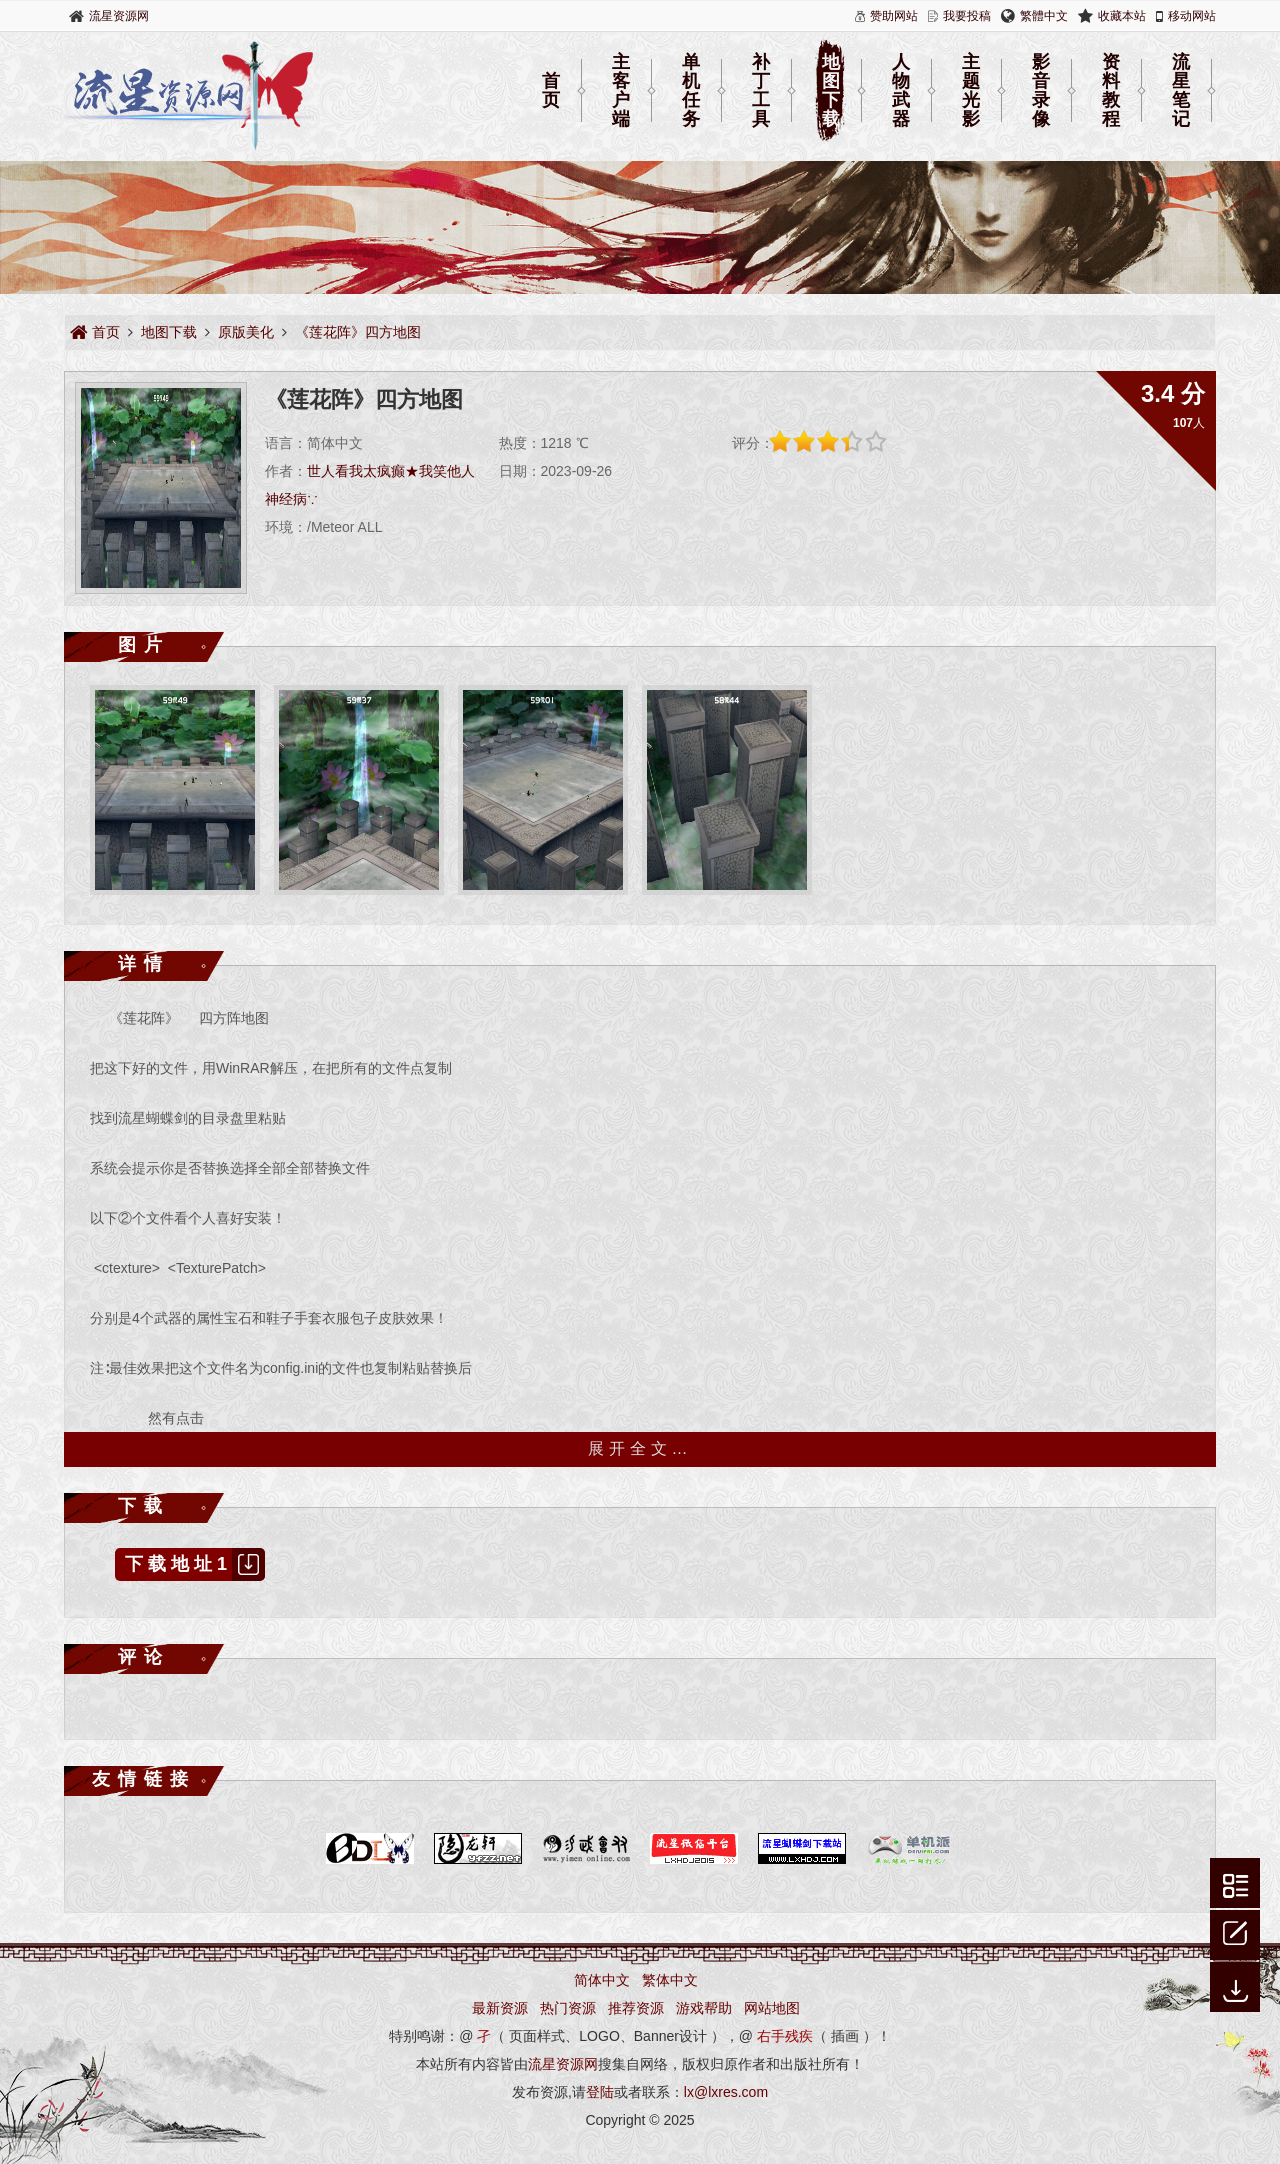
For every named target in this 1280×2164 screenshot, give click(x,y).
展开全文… (640, 1448)
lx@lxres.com (726, 2092)
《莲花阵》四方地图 (358, 332)
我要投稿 (967, 16)
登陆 (600, 2092)
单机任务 (691, 91)
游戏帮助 (704, 2008)
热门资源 (568, 2008)
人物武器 (901, 91)
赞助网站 (894, 16)
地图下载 (831, 91)
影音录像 (1041, 91)
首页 (551, 90)
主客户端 (621, 91)
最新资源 (500, 2008)
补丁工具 (761, 91)
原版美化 (246, 332)
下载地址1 (195, 1564)
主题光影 (971, 91)
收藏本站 (1122, 16)
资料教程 (1111, 91)
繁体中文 (670, 1980)
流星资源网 (119, 16)
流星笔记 (1181, 91)
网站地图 (772, 2008)
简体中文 (602, 1980)
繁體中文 (1044, 16)
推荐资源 (636, 2008)
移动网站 (1192, 16)
